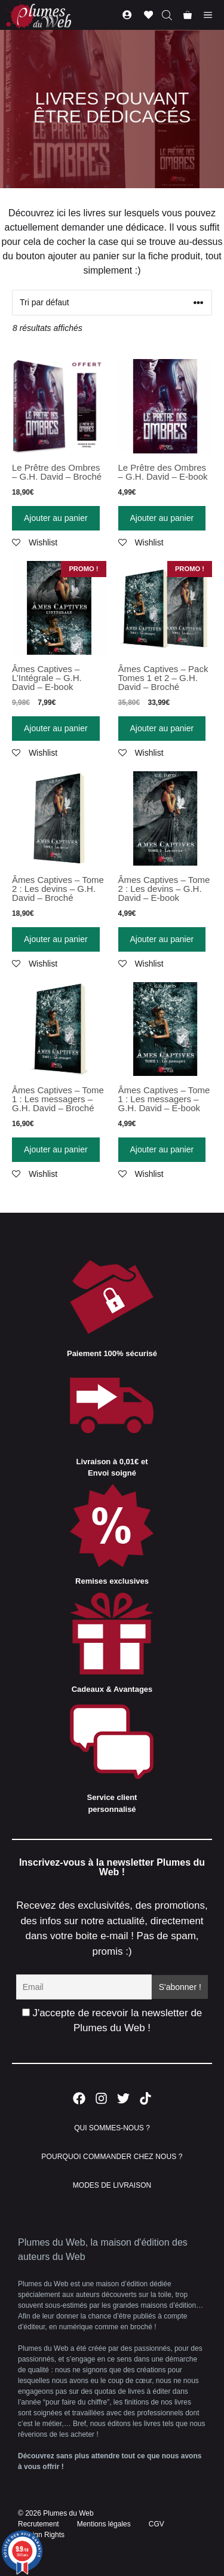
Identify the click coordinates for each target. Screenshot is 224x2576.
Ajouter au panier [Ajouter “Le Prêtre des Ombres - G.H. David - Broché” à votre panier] (56, 518)
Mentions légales (104, 2524)
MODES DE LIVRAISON (112, 2185)
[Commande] (112, 302)
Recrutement (38, 2524)
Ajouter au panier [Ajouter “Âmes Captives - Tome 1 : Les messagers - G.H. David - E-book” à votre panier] (162, 1149)
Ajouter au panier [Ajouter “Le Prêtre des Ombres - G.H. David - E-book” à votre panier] (162, 518)
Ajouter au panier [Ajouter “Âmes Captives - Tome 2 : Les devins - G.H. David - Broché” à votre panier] (56, 939)
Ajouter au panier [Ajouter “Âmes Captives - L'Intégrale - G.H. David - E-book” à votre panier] (56, 728)
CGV (156, 2524)
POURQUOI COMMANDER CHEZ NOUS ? (111, 2156)
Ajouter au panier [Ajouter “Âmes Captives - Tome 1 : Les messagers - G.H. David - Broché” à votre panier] (56, 1149)
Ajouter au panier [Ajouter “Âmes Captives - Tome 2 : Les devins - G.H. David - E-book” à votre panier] (162, 939)
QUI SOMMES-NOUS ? (112, 2128)
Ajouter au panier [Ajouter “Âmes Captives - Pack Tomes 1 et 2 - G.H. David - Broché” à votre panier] (162, 728)
